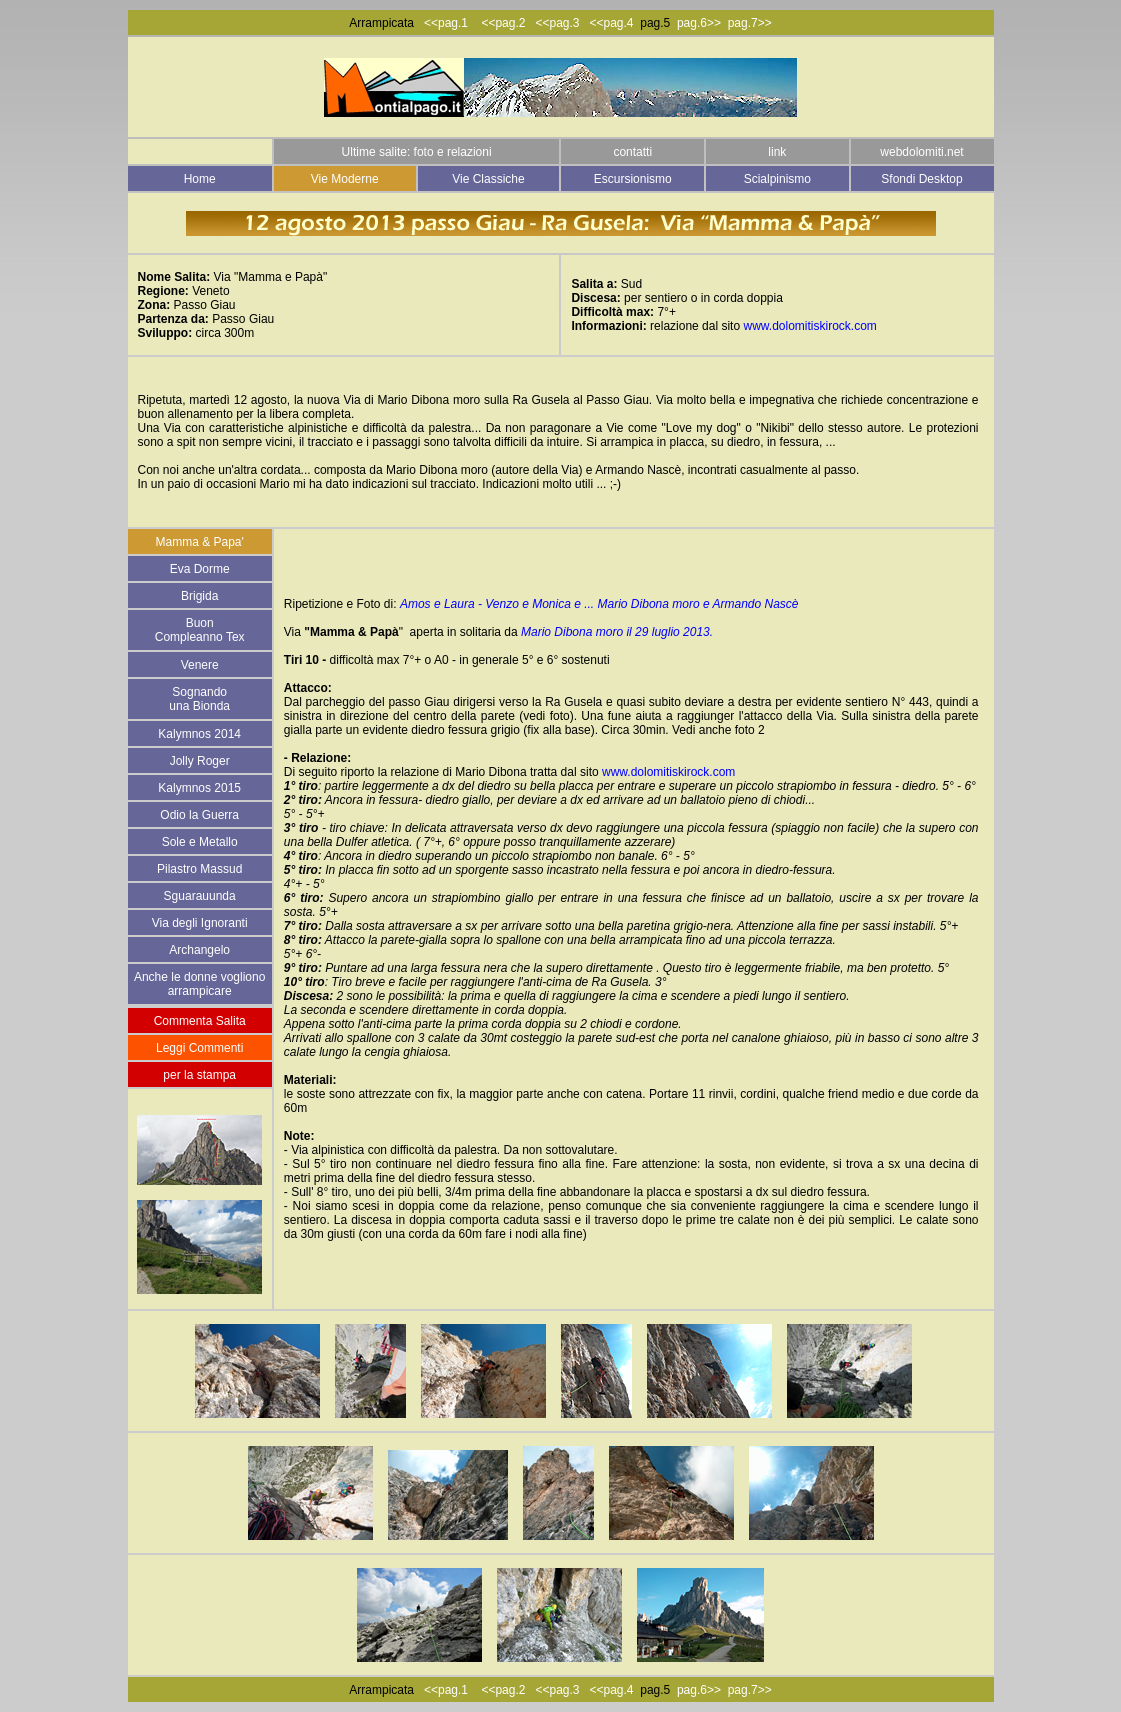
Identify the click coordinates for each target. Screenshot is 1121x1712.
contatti (632, 152)
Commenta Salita (200, 1021)
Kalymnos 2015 (199, 788)
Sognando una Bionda (199, 699)
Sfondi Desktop (921, 179)
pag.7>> (750, 23)
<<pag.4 (612, 23)
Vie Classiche (488, 179)
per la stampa (199, 1075)
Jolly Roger (200, 761)
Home (200, 179)
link (777, 152)
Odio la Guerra (199, 815)
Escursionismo (633, 179)
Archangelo (199, 950)
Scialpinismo (777, 179)
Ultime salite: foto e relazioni (417, 152)
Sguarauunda (200, 896)
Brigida (199, 596)
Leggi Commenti (199, 1048)
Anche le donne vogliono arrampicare (199, 984)
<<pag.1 (446, 23)
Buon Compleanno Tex (200, 630)
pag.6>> (699, 23)
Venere (200, 665)
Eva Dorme (200, 569)
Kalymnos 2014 (199, 734)
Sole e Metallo (200, 842)
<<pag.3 (557, 23)
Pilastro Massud (199, 869)
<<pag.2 (508, 23)
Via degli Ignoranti (200, 923)
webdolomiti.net (921, 152)
